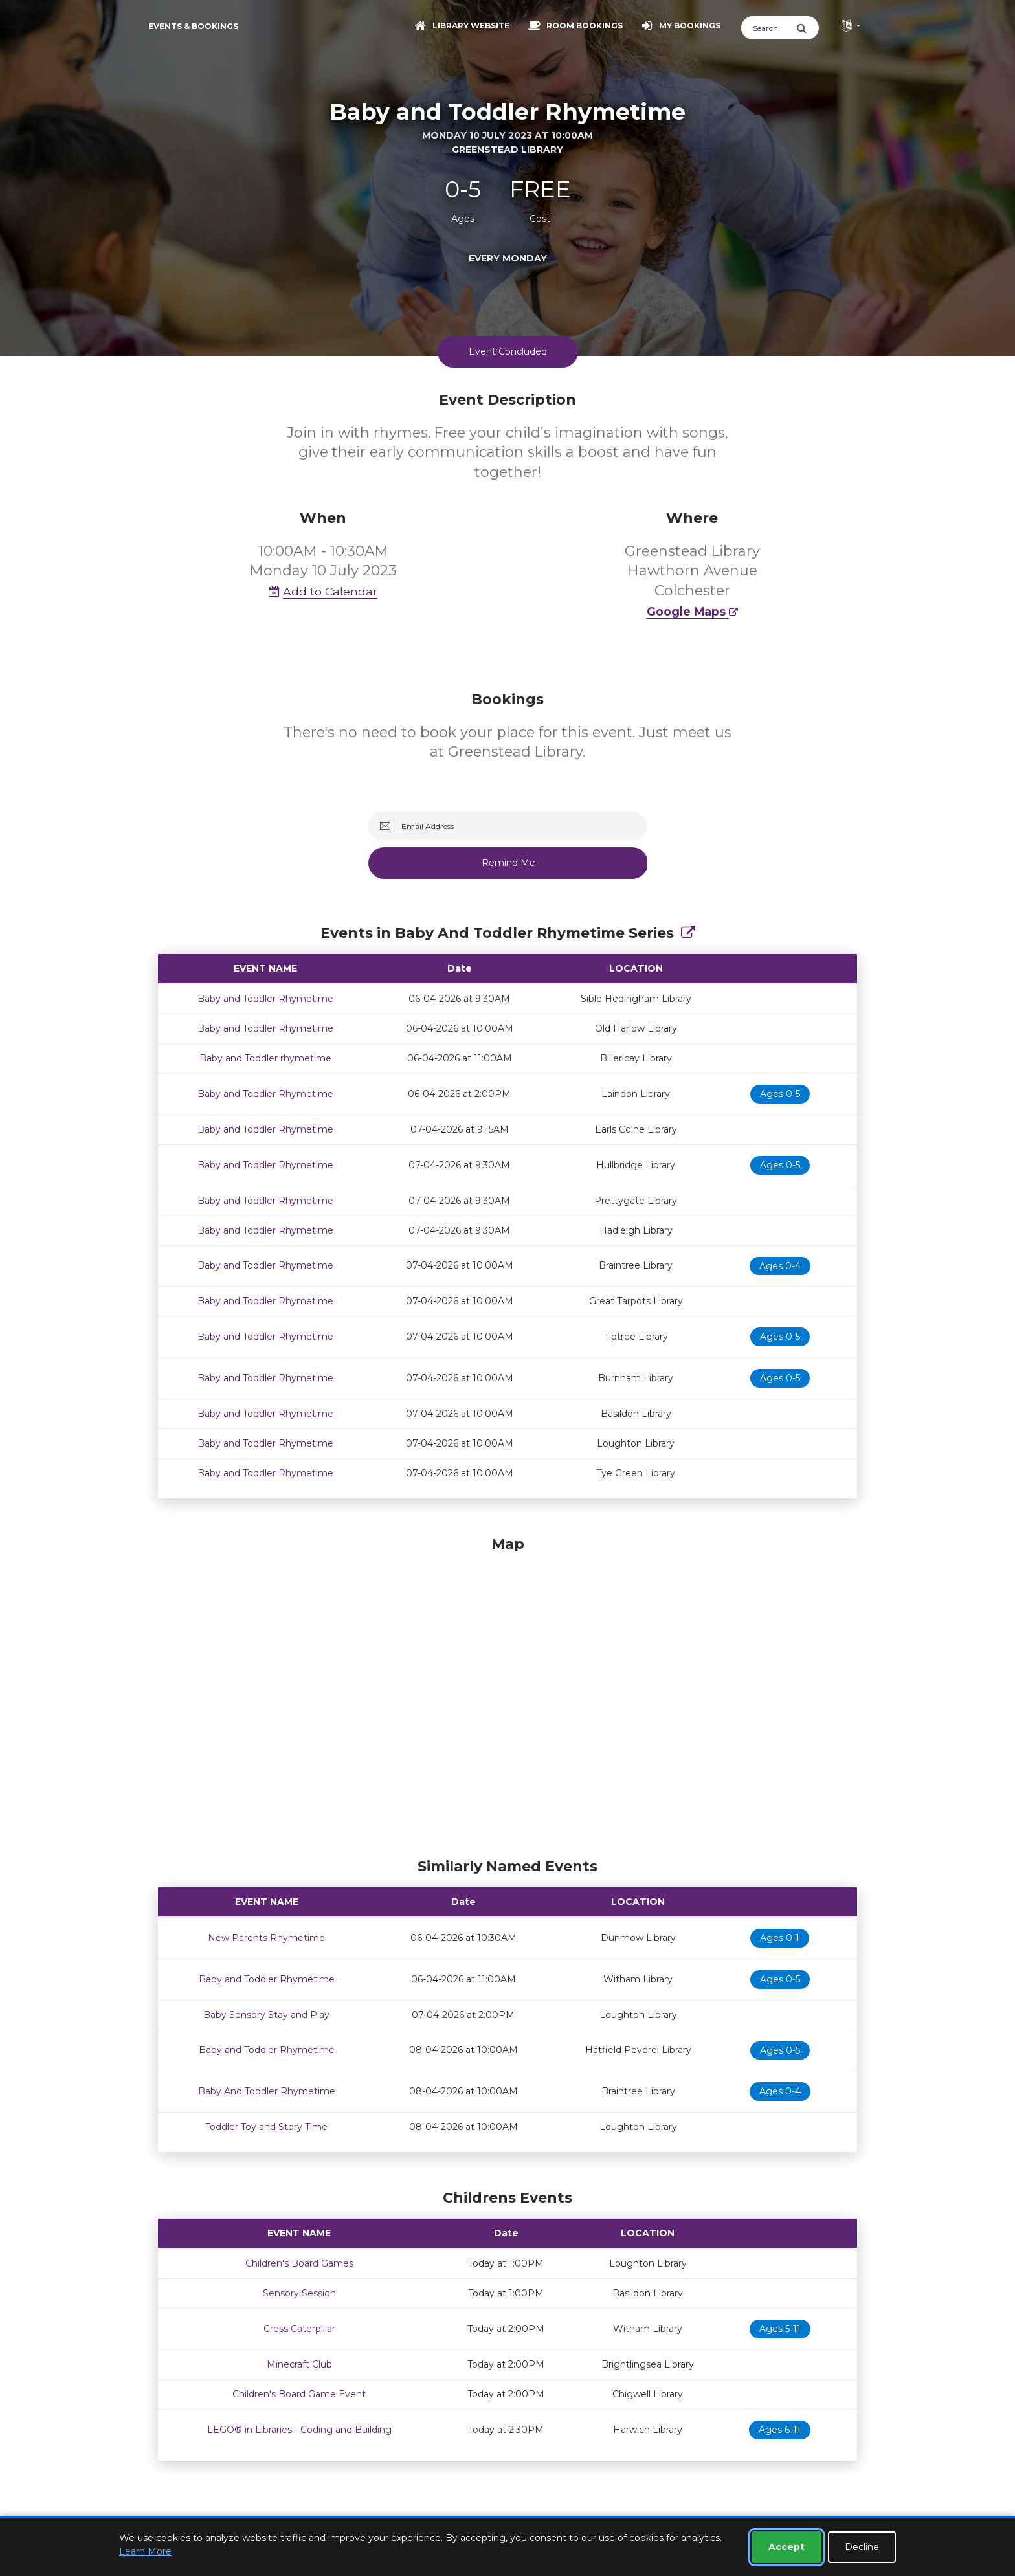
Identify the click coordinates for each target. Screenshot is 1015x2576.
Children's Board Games (299, 2263)
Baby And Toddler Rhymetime (266, 2091)
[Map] (507, 1693)
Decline (862, 2547)
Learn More (145, 2551)
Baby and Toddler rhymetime (265, 1058)
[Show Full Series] (688, 933)
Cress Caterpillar (299, 2329)
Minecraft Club (299, 2364)
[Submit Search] (807, 27)
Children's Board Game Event (299, 2394)
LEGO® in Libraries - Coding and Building (299, 2430)
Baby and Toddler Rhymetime (265, 999)
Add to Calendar (323, 591)
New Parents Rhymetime (266, 1938)
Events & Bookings (193, 26)
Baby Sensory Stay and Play (266, 2015)
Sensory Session (299, 2293)
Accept (786, 2547)
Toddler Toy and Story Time (266, 2127)
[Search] (768, 27)
